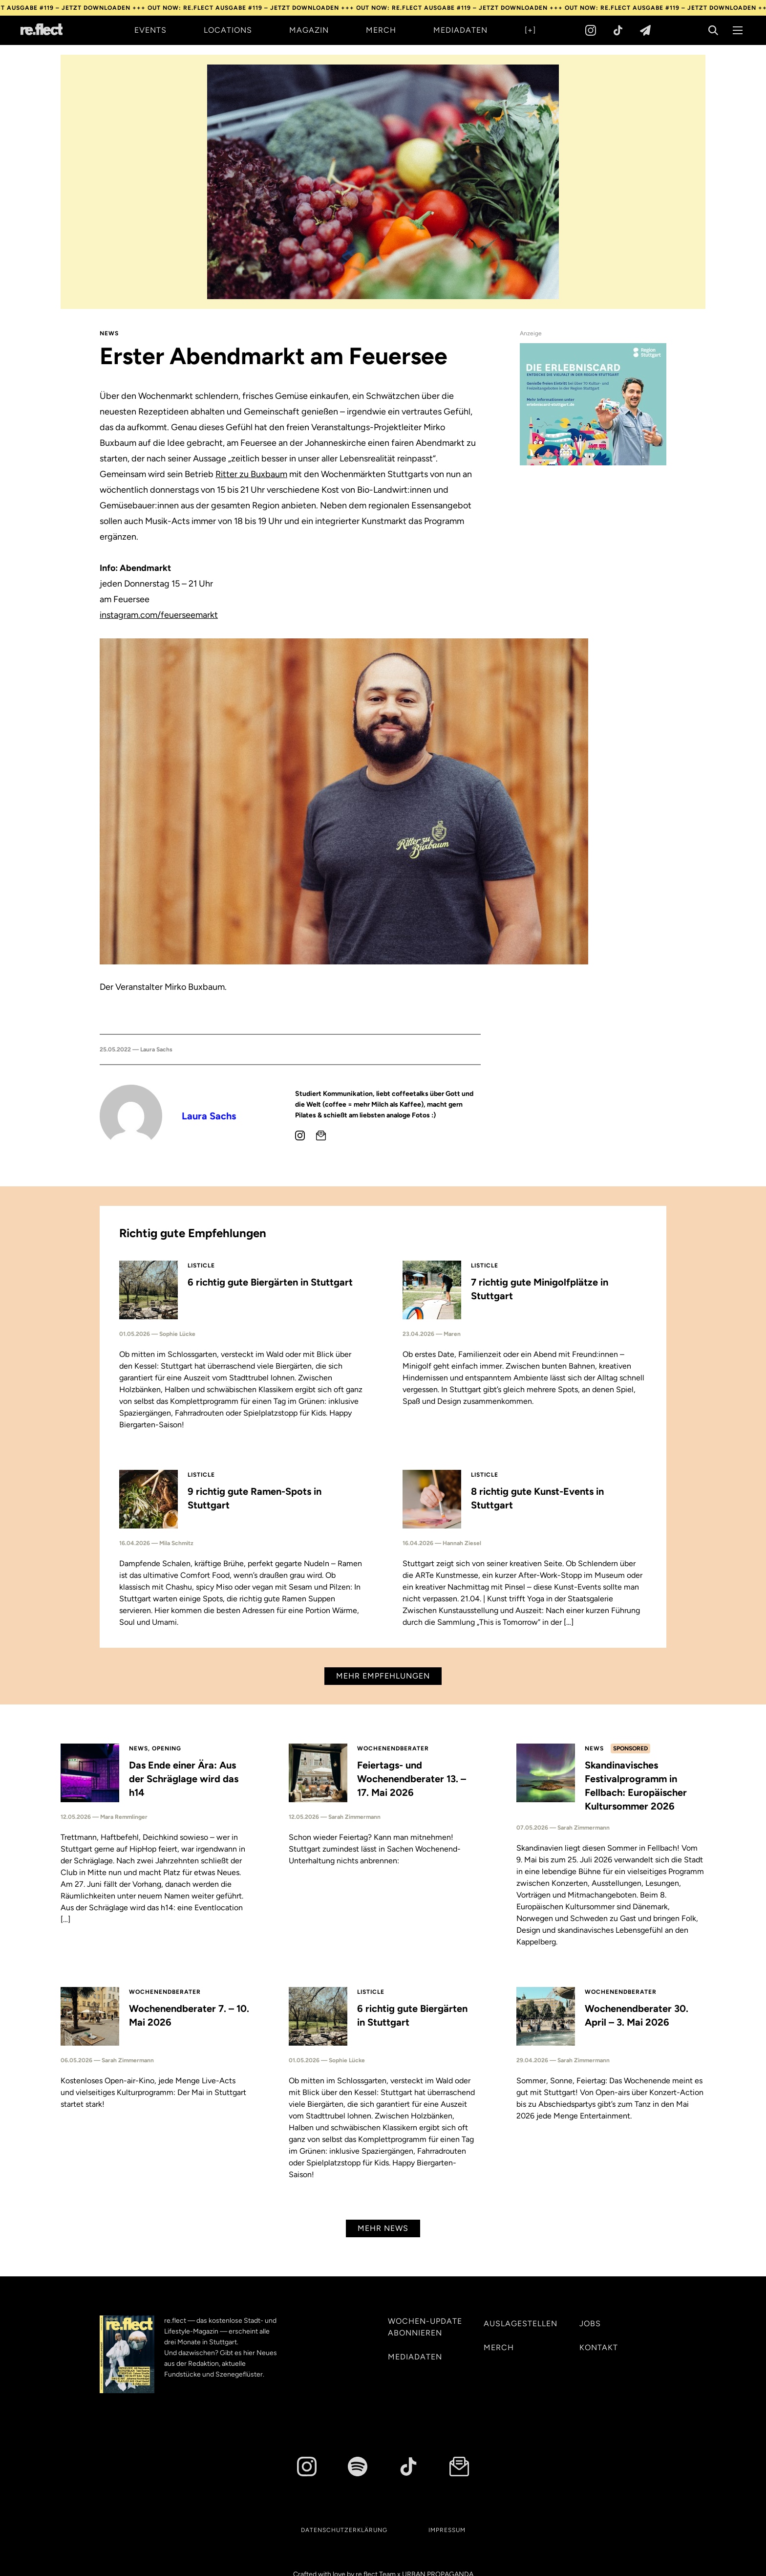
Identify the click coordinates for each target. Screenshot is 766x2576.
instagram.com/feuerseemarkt (159, 615)
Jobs (590, 2323)
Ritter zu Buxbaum (251, 474)
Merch (381, 30)
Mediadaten (460, 30)
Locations (228, 30)
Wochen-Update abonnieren (425, 2326)
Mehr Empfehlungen (383, 1676)
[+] (530, 30)
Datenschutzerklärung (344, 2530)
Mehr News (383, 2228)
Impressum (447, 2530)
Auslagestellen (520, 2323)
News (109, 333)
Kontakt (598, 2347)
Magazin (309, 30)
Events (150, 30)
